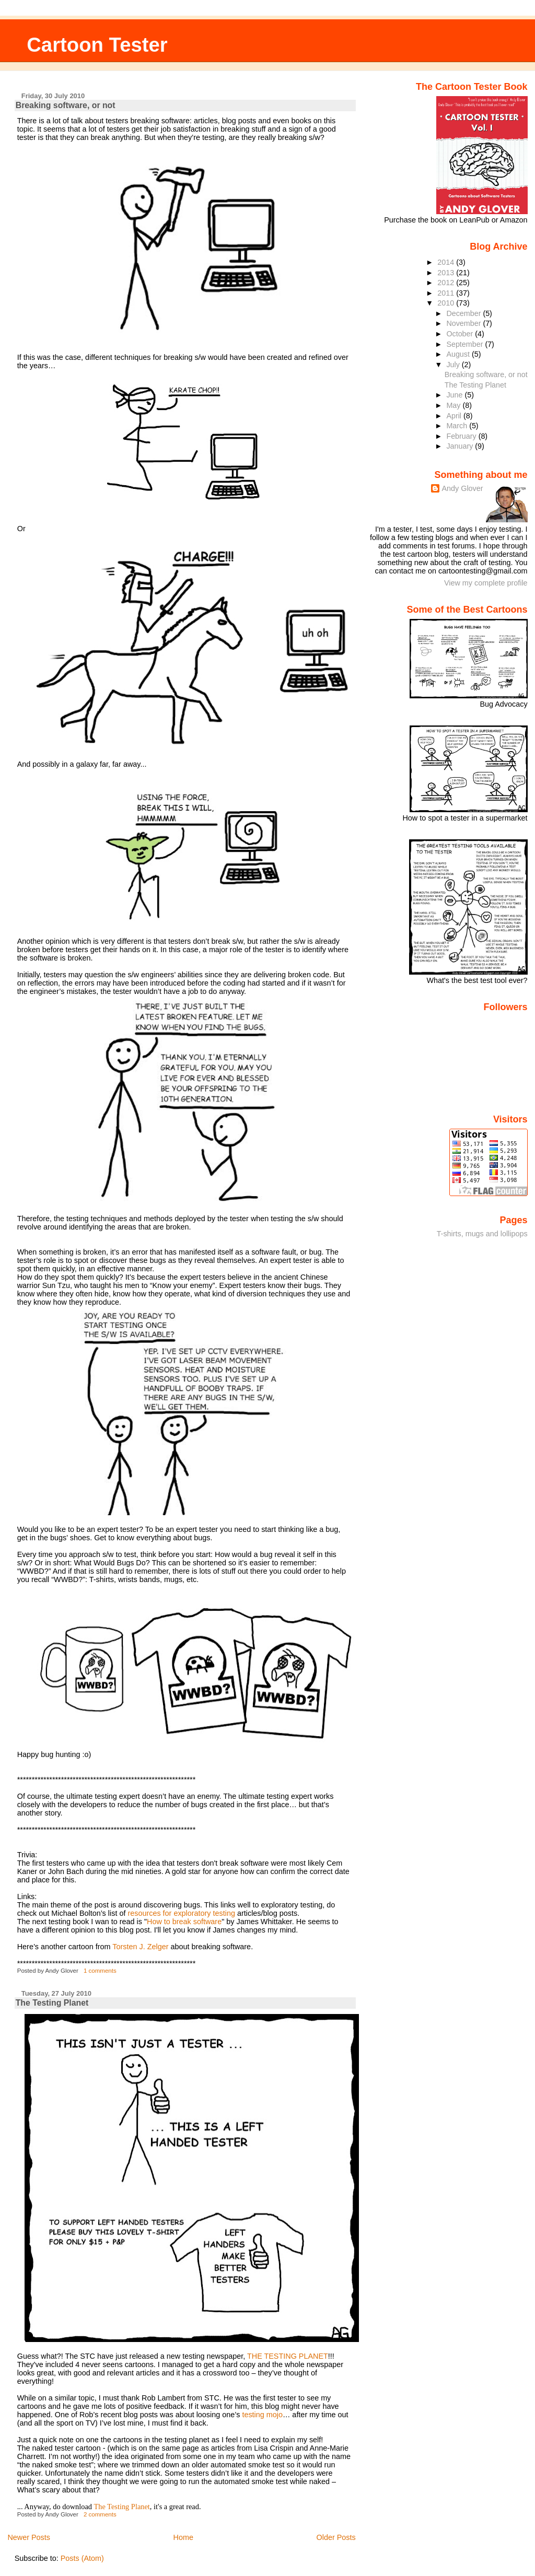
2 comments (100, 2514)
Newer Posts (28, 2537)
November (464, 323)
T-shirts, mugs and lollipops (482, 1234)
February (462, 436)
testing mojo (262, 2414)
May (454, 405)
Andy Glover (462, 488)
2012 (446, 282)
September (465, 344)
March (457, 425)
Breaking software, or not (65, 105)
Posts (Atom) (82, 2558)
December (464, 313)
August (459, 354)
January (460, 446)
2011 (446, 293)
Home (183, 2537)
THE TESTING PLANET (287, 2356)
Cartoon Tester (97, 44)
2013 (446, 272)
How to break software (184, 1921)
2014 (446, 262)
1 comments (100, 1971)
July (453, 364)
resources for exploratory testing (181, 1913)
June (455, 395)
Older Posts (336, 2537)
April (454, 416)
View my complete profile (486, 583)
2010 (446, 303)
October (460, 334)
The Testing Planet (52, 2002)
